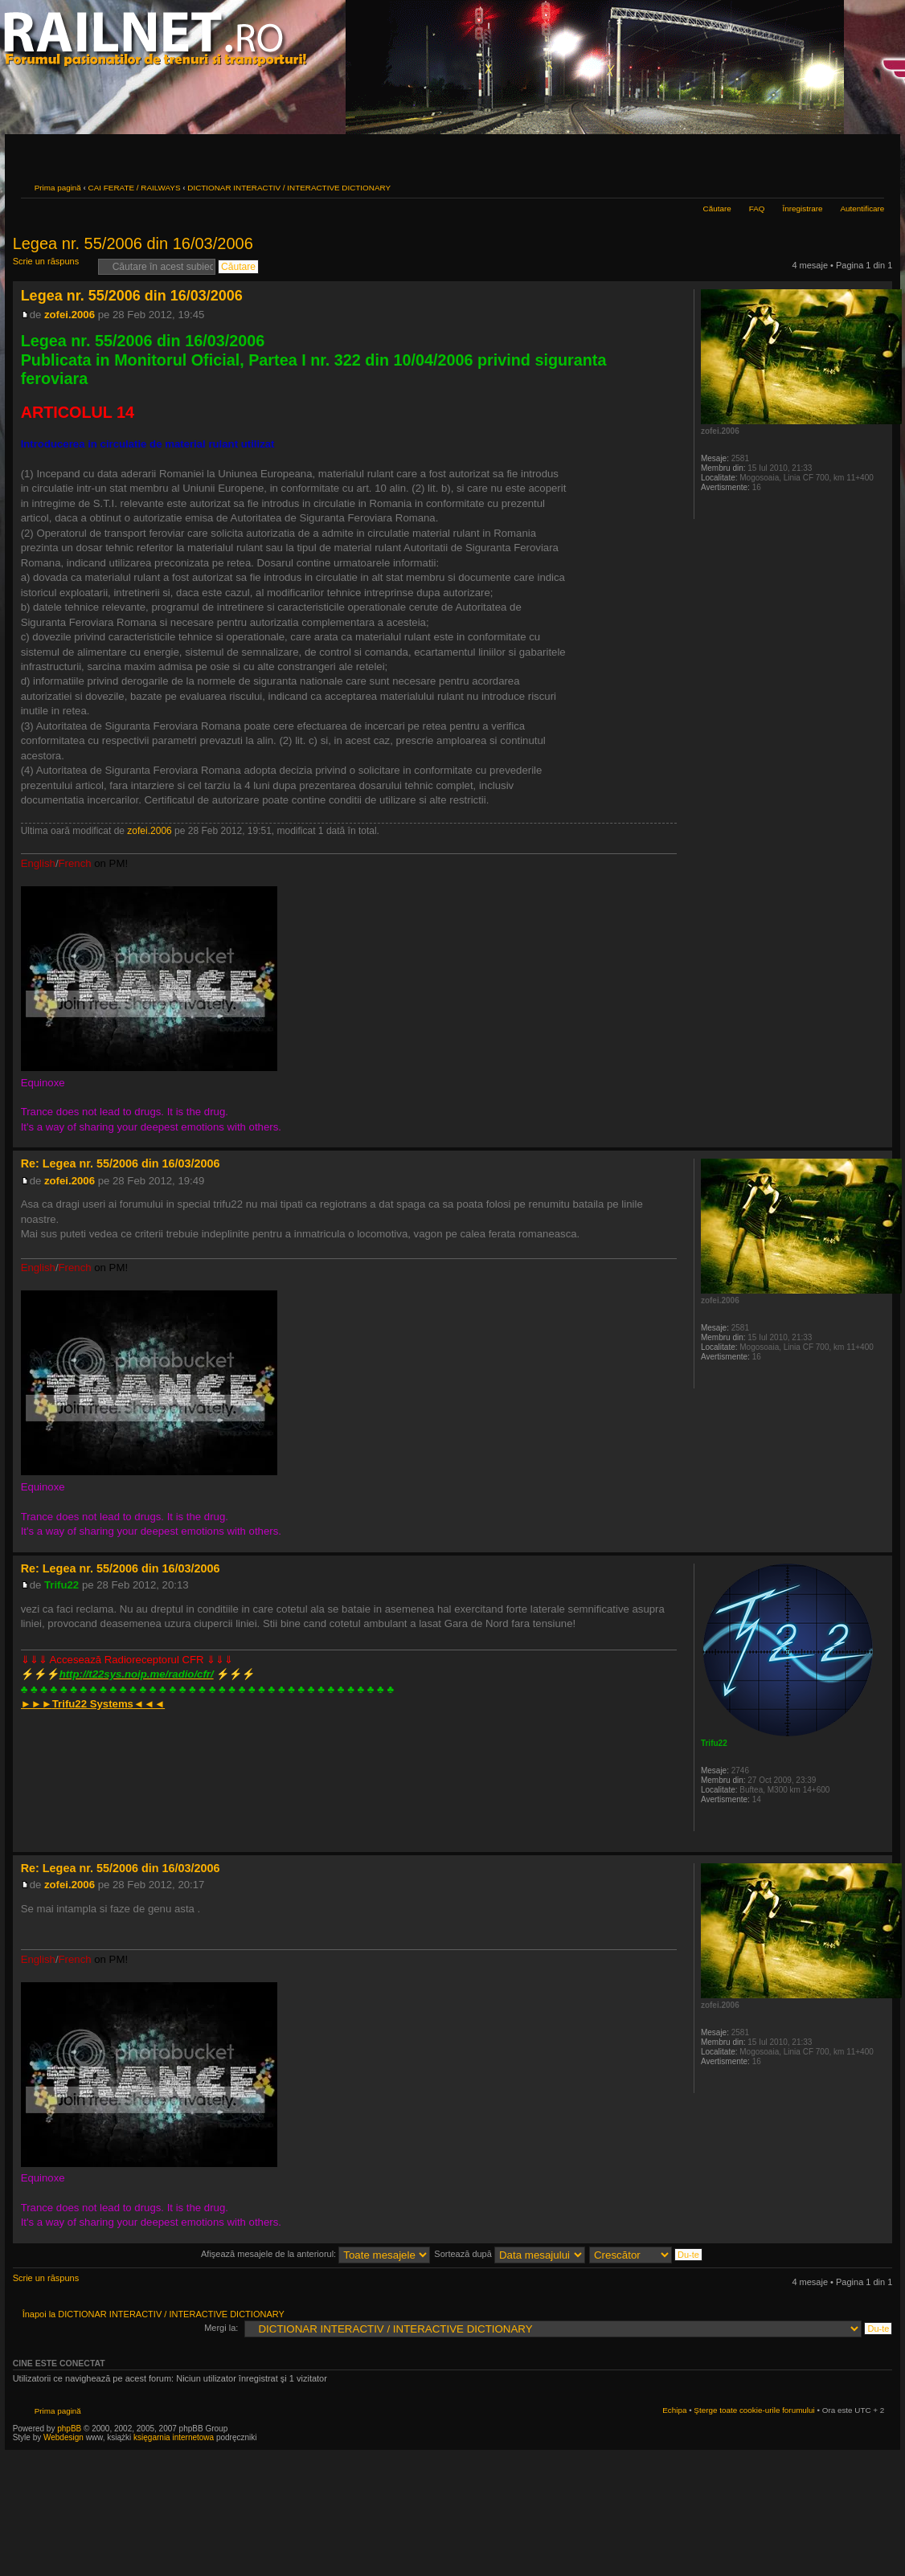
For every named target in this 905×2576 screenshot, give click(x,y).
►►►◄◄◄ (93, 1704)
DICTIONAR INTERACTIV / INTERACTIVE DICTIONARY (289, 187)
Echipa (674, 2410)
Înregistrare (803, 208)
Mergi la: (221, 2328)
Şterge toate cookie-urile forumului (754, 2410)
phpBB (69, 2428)
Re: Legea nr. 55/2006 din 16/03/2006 (120, 1163)
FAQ (757, 208)
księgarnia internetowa (173, 2437)
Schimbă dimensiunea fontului (872, 185)
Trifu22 (61, 1585)
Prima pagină (58, 187)
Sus (879, 1139)
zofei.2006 (69, 315)
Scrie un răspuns (51, 266)
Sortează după (509, 2254)
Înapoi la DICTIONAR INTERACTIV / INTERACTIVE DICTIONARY (154, 2314)
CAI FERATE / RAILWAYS (134, 187)
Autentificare (862, 208)
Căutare (717, 208)
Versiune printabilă (848, 185)
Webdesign (64, 2437)
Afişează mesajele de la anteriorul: (315, 2254)
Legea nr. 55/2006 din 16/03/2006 (133, 243)
